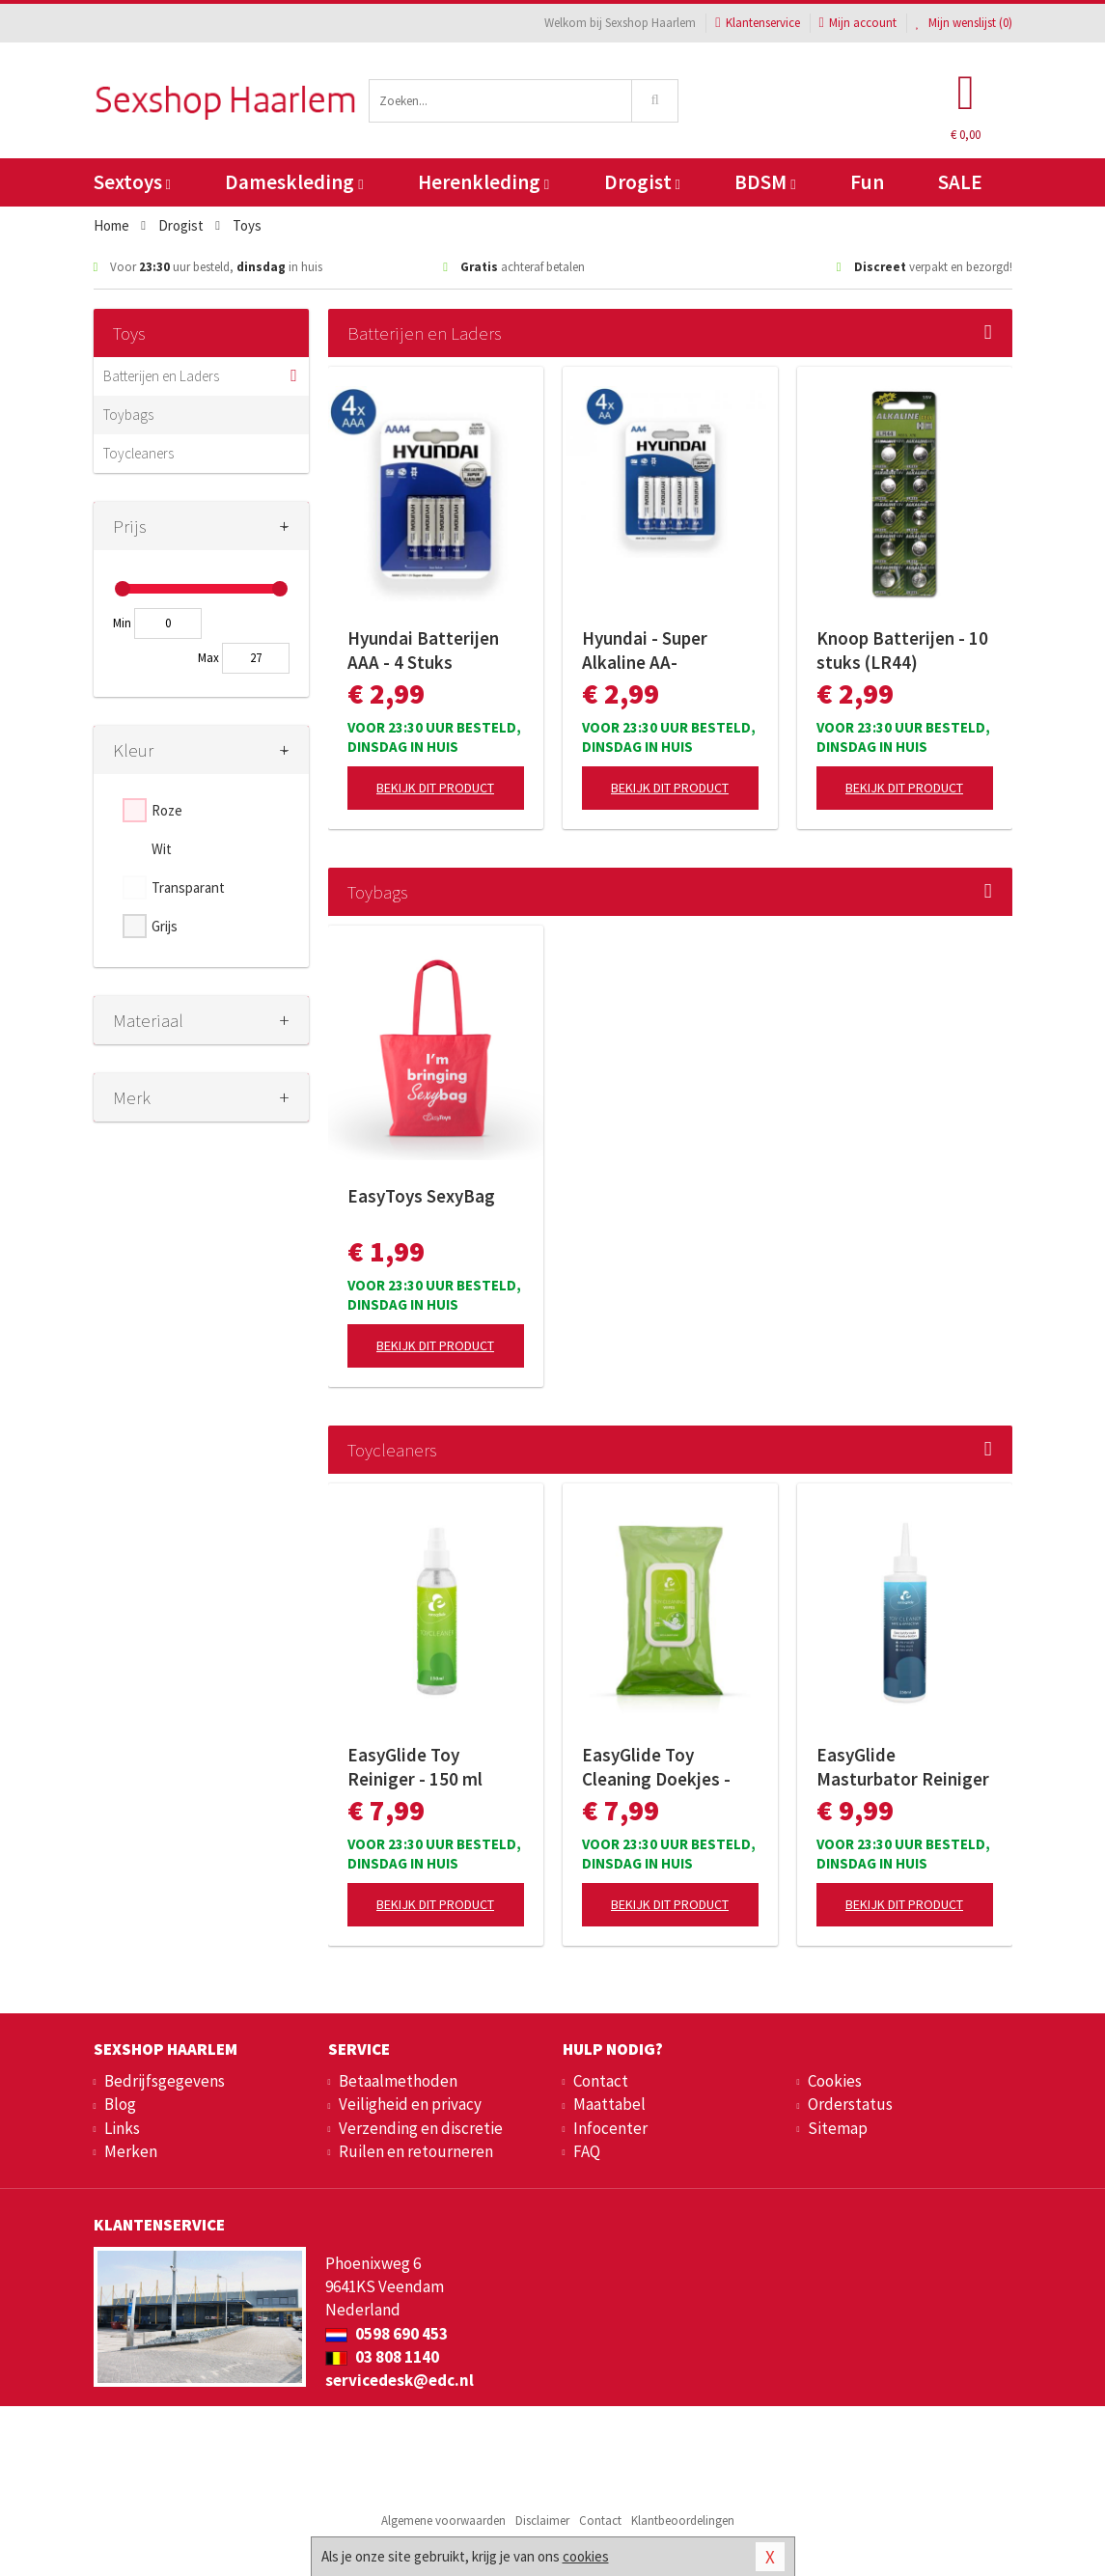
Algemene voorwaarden (443, 2520)
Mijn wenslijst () (964, 22)
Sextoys (132, 182)
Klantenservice (757, 22)
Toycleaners (138, 453)
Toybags (128, 414)
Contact (600, 2080)
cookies (586, 2556)
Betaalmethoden (398, 2080)
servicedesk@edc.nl (399, 2380)
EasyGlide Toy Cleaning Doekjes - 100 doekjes (656, 1767)
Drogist (642, 182)
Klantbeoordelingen (682, 2520)
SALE (960, 182)
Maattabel (609, 2104)
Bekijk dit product (435, 787)
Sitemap (838, 2128)
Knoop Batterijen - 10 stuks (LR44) (902, 650)
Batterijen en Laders (161, 376)
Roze (167, 810)
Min (122, 623)
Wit (162, 849)
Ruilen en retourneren (416, 2151)
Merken (130, 2151)
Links (122, 2128)
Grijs (165, 926)
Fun (867, 182)
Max (208, 658)
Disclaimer (542, 2520)
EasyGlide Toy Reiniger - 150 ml (415, 1766)
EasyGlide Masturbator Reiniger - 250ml (902, 1767)
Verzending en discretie (421, 2128)
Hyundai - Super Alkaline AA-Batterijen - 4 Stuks (659, 650)
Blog (120, 2104)
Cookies (835, 2080)
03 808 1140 (382, 2357)
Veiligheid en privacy (410, 2104)
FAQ (586, 2151)
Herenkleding (483, 182)
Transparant (188, 887)
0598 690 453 (386, 2333)
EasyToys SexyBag (421, 1195)
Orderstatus (850, 2104)
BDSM (764, 182)
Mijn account (858, 22)
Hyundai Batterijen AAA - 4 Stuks (423, 650)
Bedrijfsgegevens (164, 2080)
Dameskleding (294, 182)
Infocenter (610, 2128)
